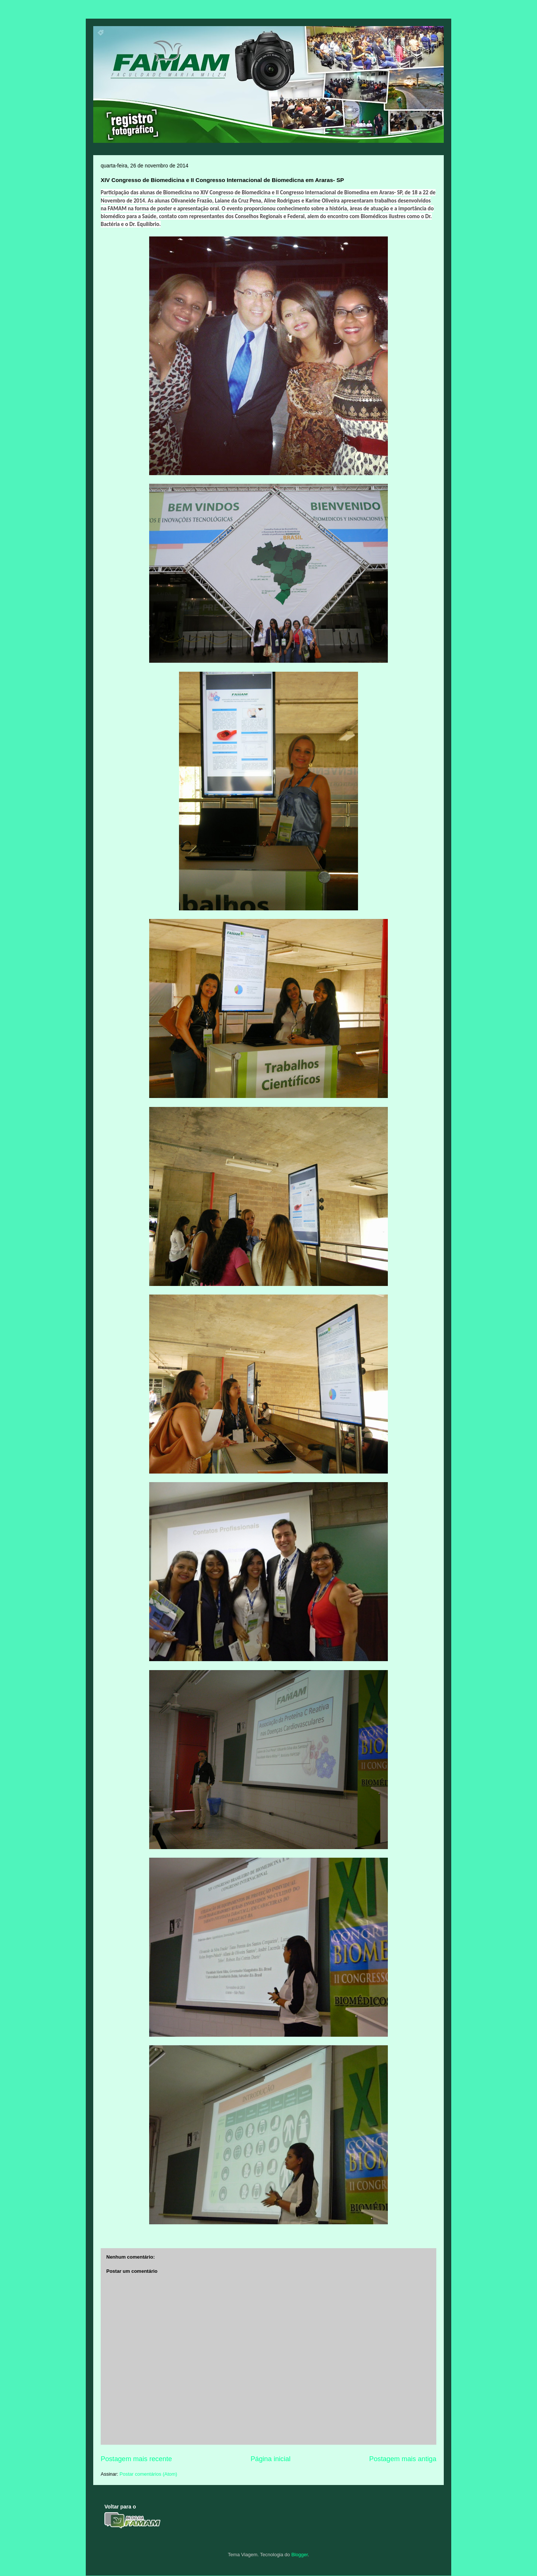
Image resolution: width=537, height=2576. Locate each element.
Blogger (299, 2554)
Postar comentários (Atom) (149, 2474)
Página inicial (271, 2459)
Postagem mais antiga (402, 2459)
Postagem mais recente (136, 2459)
